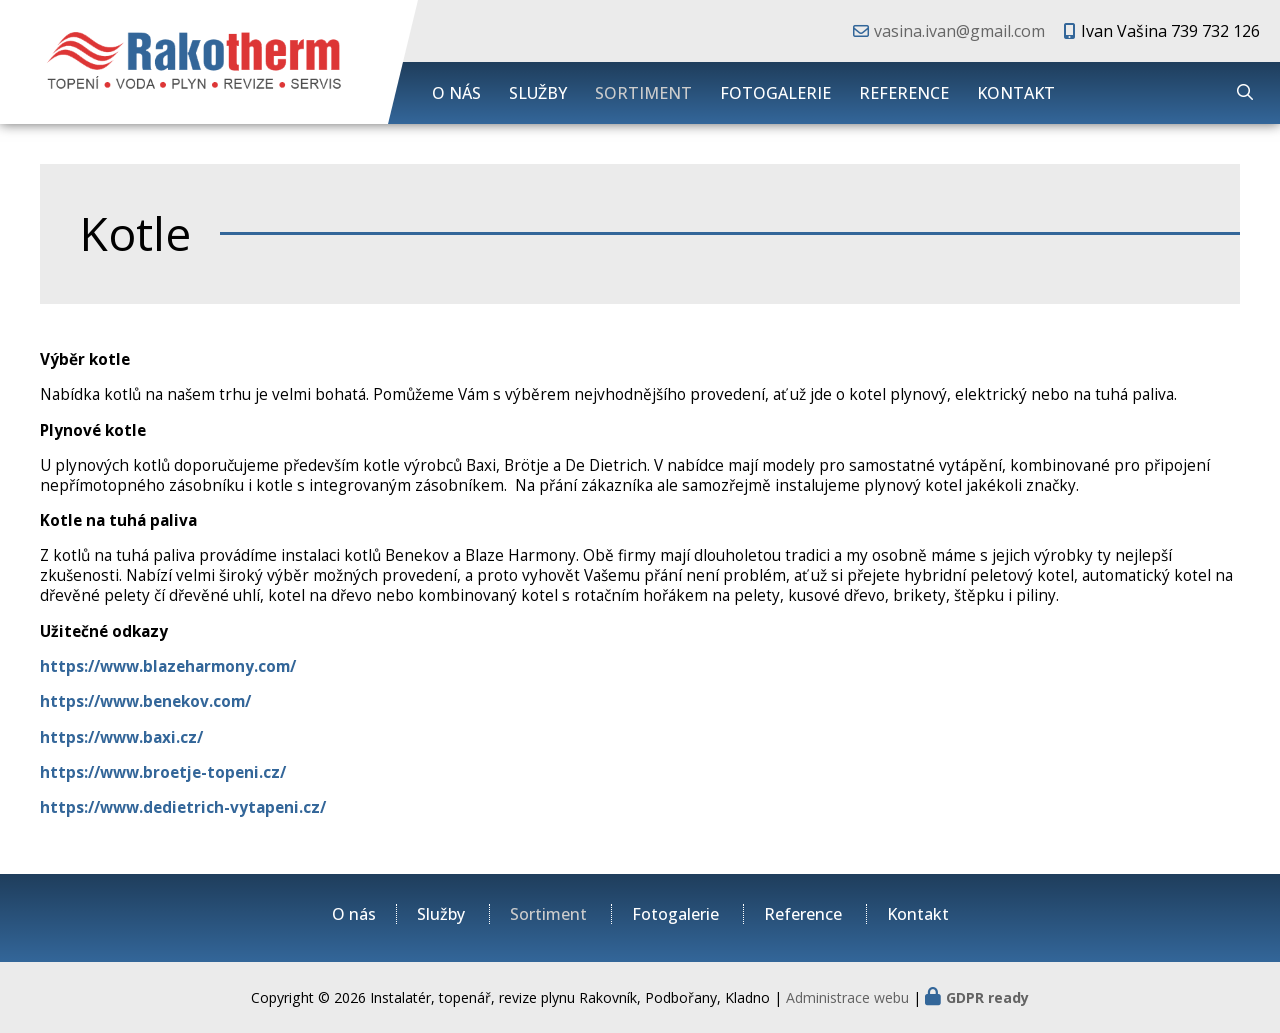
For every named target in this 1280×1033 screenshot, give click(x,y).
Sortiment (643, 93)
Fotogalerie (775, 93)
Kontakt (1016, 93)
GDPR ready (987, 997)
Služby (538, 93)
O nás (456, 93)
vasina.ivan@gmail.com (959, 31)
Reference (904, 93)
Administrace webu (847, 997)
